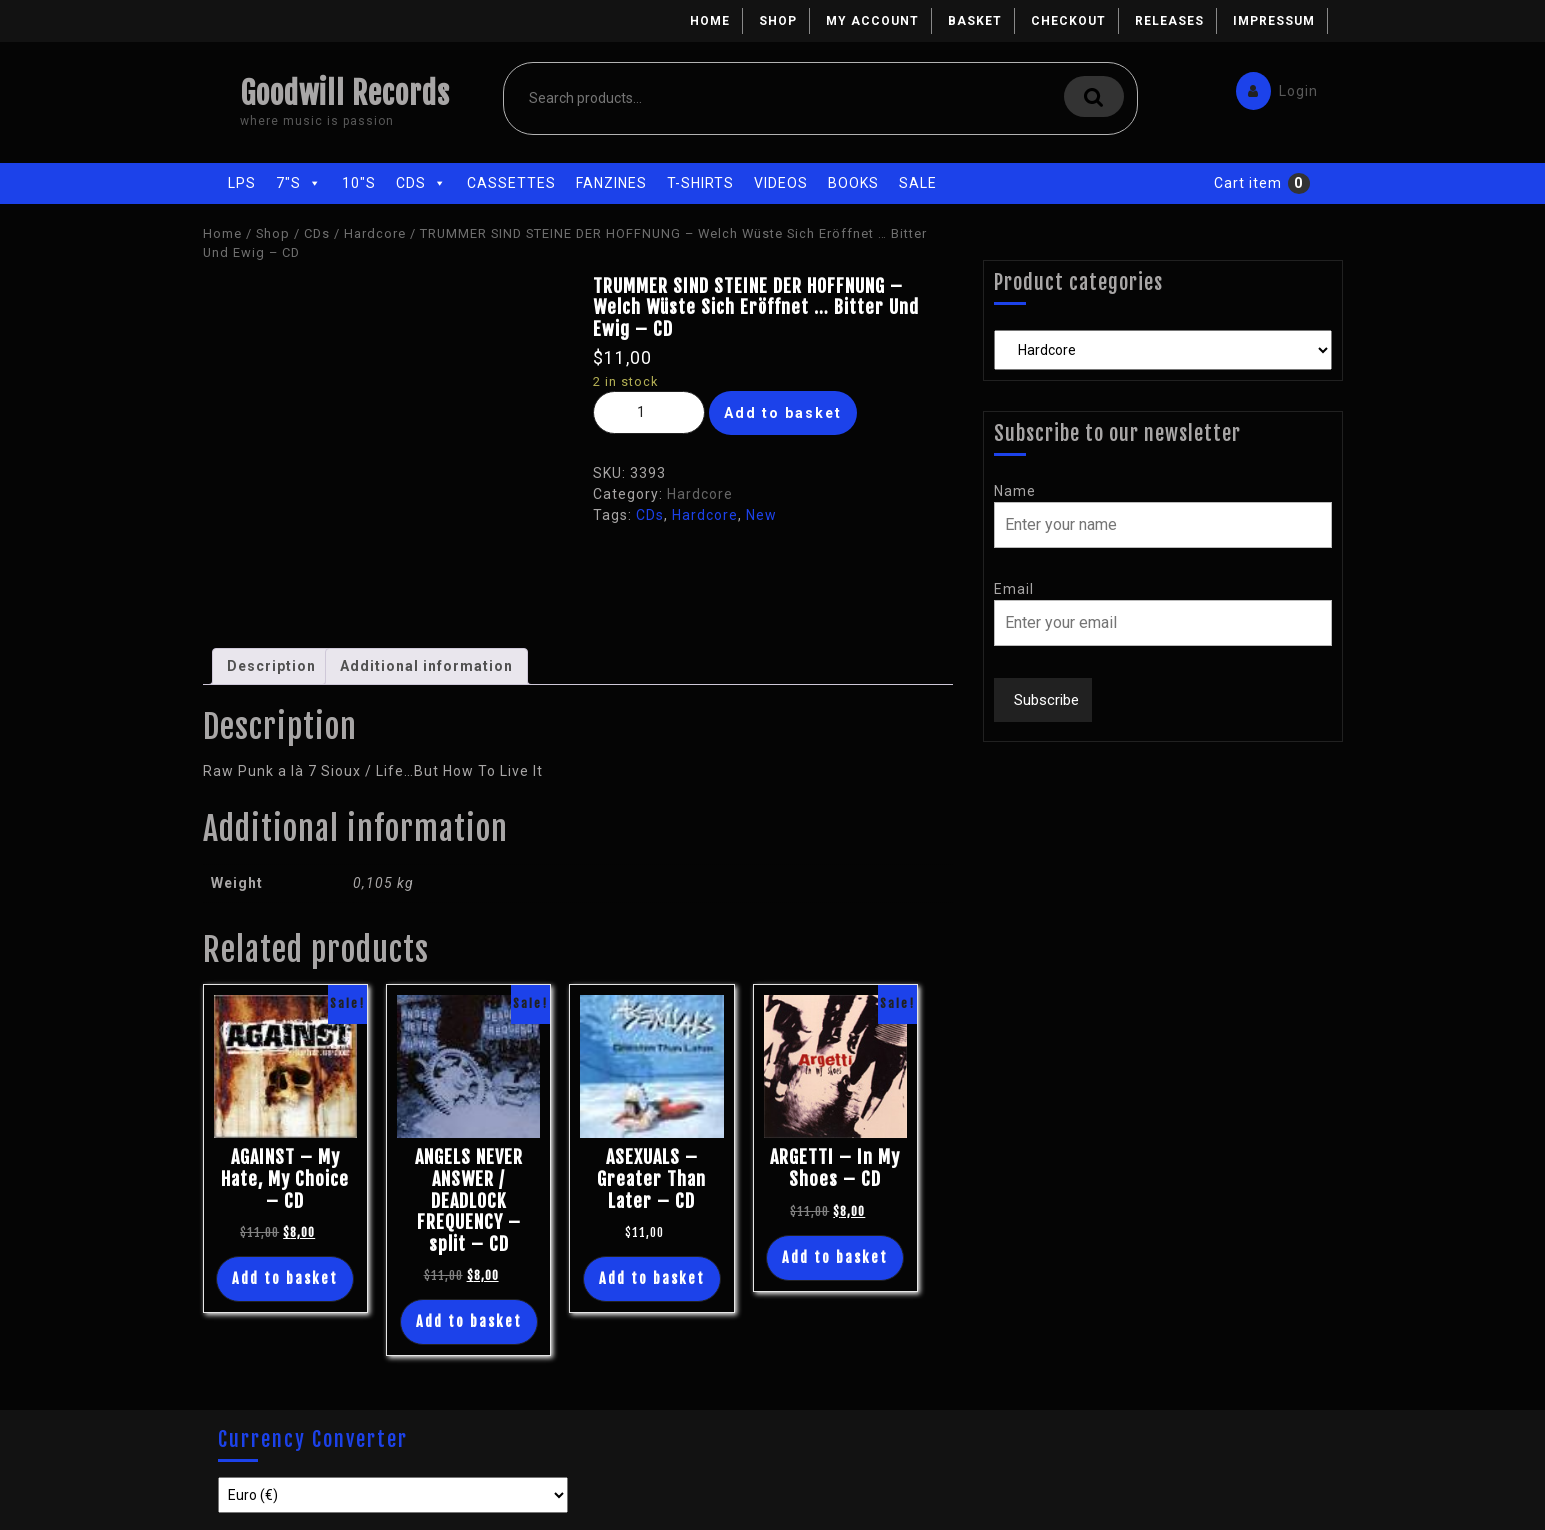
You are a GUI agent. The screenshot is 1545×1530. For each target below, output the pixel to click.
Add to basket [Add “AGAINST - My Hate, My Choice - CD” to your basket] (285, 1278)
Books (853, 183)
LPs (242, 183)
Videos (781, 183)
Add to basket (783, 413)
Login (1272, 86)
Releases (1169, 21)
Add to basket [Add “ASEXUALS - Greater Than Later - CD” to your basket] (652, 1278)
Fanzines (611, 183)
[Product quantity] (649, 412)
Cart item (1248, 183)
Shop (778, 21)
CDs (421, 183)
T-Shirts (700, 183)
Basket (975, 21)
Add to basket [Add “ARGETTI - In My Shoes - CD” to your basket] (835, 1257)
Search (1094, 96)
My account (872, 21)
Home (710, 21)
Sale (918, 183)
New (761, 515)
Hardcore (375, 233)
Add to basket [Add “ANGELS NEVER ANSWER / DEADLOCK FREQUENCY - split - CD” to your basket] (469, 1321)
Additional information (426, 666)
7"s (299, 183)
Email (1014, 589)
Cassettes (511, 183)
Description (271, 666)
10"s (359, 183)
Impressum (1274, 21)
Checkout (1068, 21)
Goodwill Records (345, 93)
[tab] (271, 666)
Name (1015, 491)
